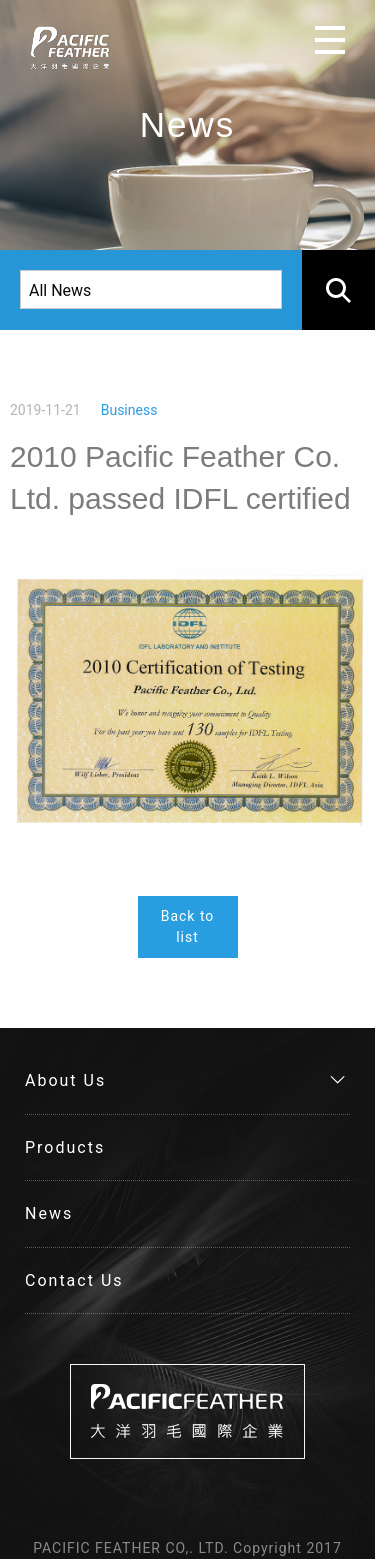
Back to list (188, 926)
